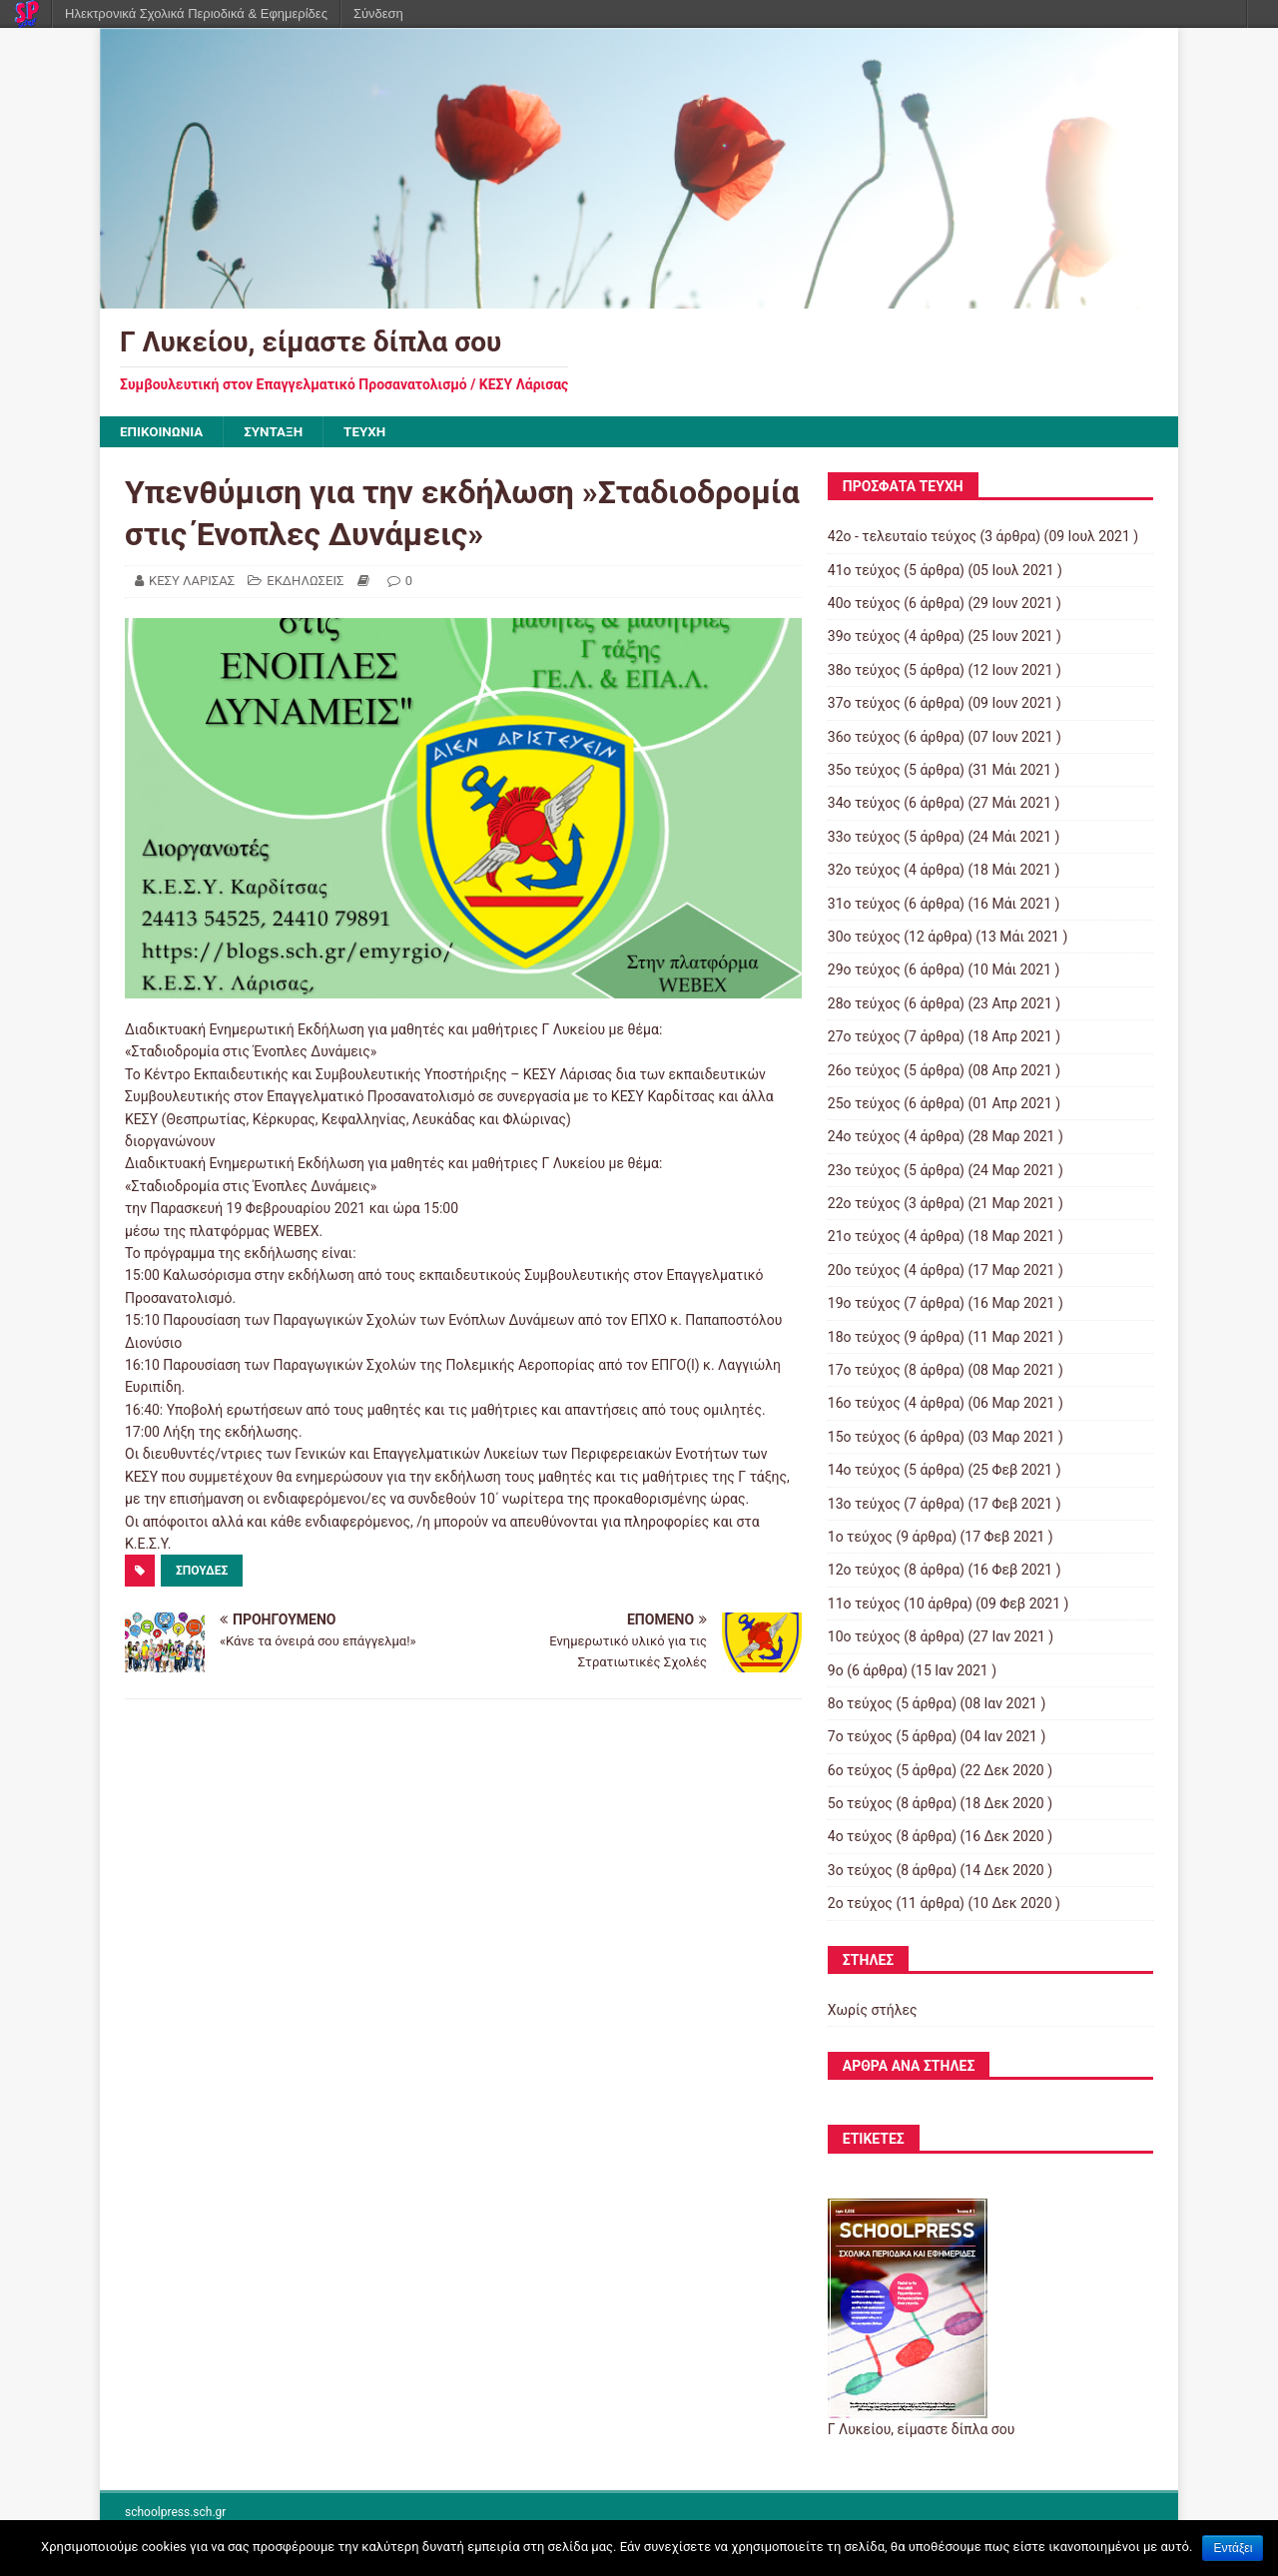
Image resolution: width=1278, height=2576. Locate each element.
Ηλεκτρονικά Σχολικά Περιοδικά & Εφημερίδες (196, 13)
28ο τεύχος (864, 1004)
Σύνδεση (378, 13)
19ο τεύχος (864, 1304)
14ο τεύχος (864, 1471)
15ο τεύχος (864, 1438)
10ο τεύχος (864, 1637)
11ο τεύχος (864, 1604)
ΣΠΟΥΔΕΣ (202, 1572)
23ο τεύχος (864, 1171)
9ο (836, 1671)
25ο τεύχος (864, 1104)
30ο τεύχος (864, 938)
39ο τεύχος (864, 637)
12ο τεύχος (864, 1571)
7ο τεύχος (860, 1737)
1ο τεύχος (860, 1538)
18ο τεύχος (864, 1338)
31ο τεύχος (864, 905)
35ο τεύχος (864, 771)
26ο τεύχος (864, 1070)
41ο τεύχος (864, 571)
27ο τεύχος (864, 1037)
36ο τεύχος (864, 738)
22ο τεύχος (864, 1204)
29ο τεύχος (864, 970)
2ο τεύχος (860, 1904)
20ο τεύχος (864, 1271)
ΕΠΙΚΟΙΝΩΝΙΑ (163, 432)
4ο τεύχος (860, 1837)
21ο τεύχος (864, 1237)
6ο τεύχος (860, 1771)
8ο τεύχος (860, 1704)
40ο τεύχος (864, 604)
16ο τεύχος (864, 1404)
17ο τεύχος (864, 1371)
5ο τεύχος (860, 1804)
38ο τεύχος (864, 671)
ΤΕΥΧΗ (372, 432)
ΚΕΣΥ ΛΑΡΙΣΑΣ (192, 581)
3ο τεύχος (860, 1871)
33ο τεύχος (864, 838)
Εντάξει (1232, 2548)
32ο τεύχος (864, 871)
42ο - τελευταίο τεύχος (902, 537)
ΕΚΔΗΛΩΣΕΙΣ (305, 581)
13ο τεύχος (864, 1505)
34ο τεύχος (864, 804)
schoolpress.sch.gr (175, 2513)
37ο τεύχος (864, 704)
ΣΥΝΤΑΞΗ (279, 432)
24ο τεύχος (864, 1137)
